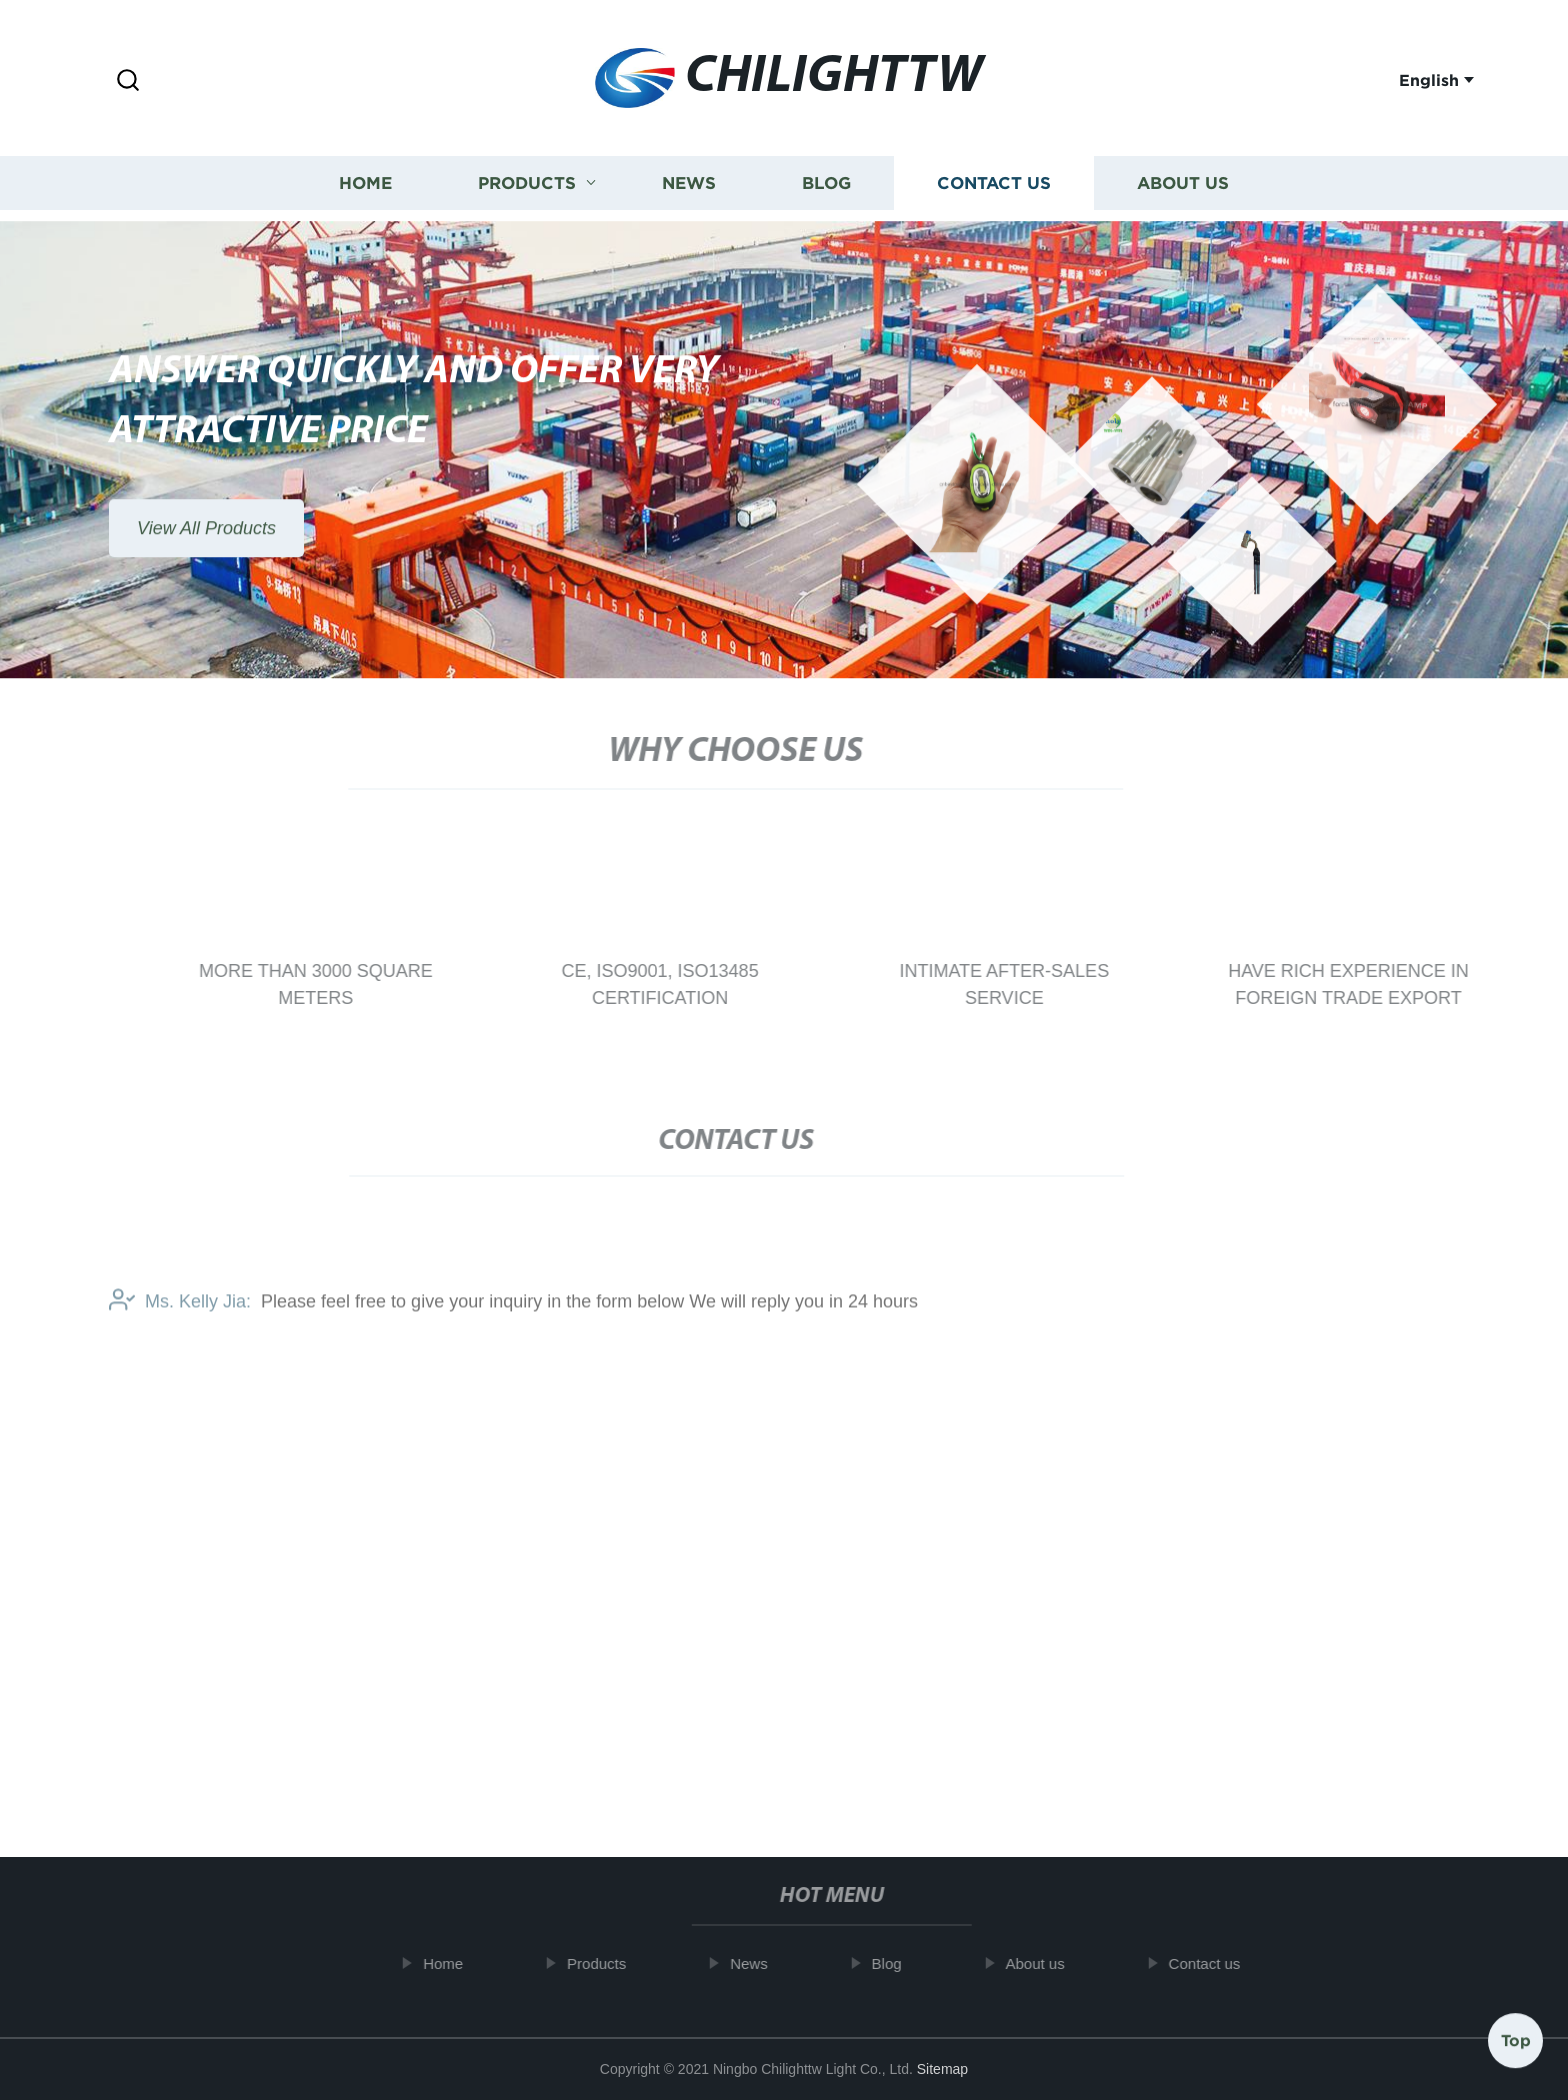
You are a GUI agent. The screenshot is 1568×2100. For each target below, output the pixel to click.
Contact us (994, 180)
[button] (128, 81)
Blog (826, 180)
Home (365, 180)
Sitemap (942, 2069)
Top (1516, 2039)
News (689, 180)
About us (1183, 180)
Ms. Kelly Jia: (180, 1316)
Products (527, 180)
